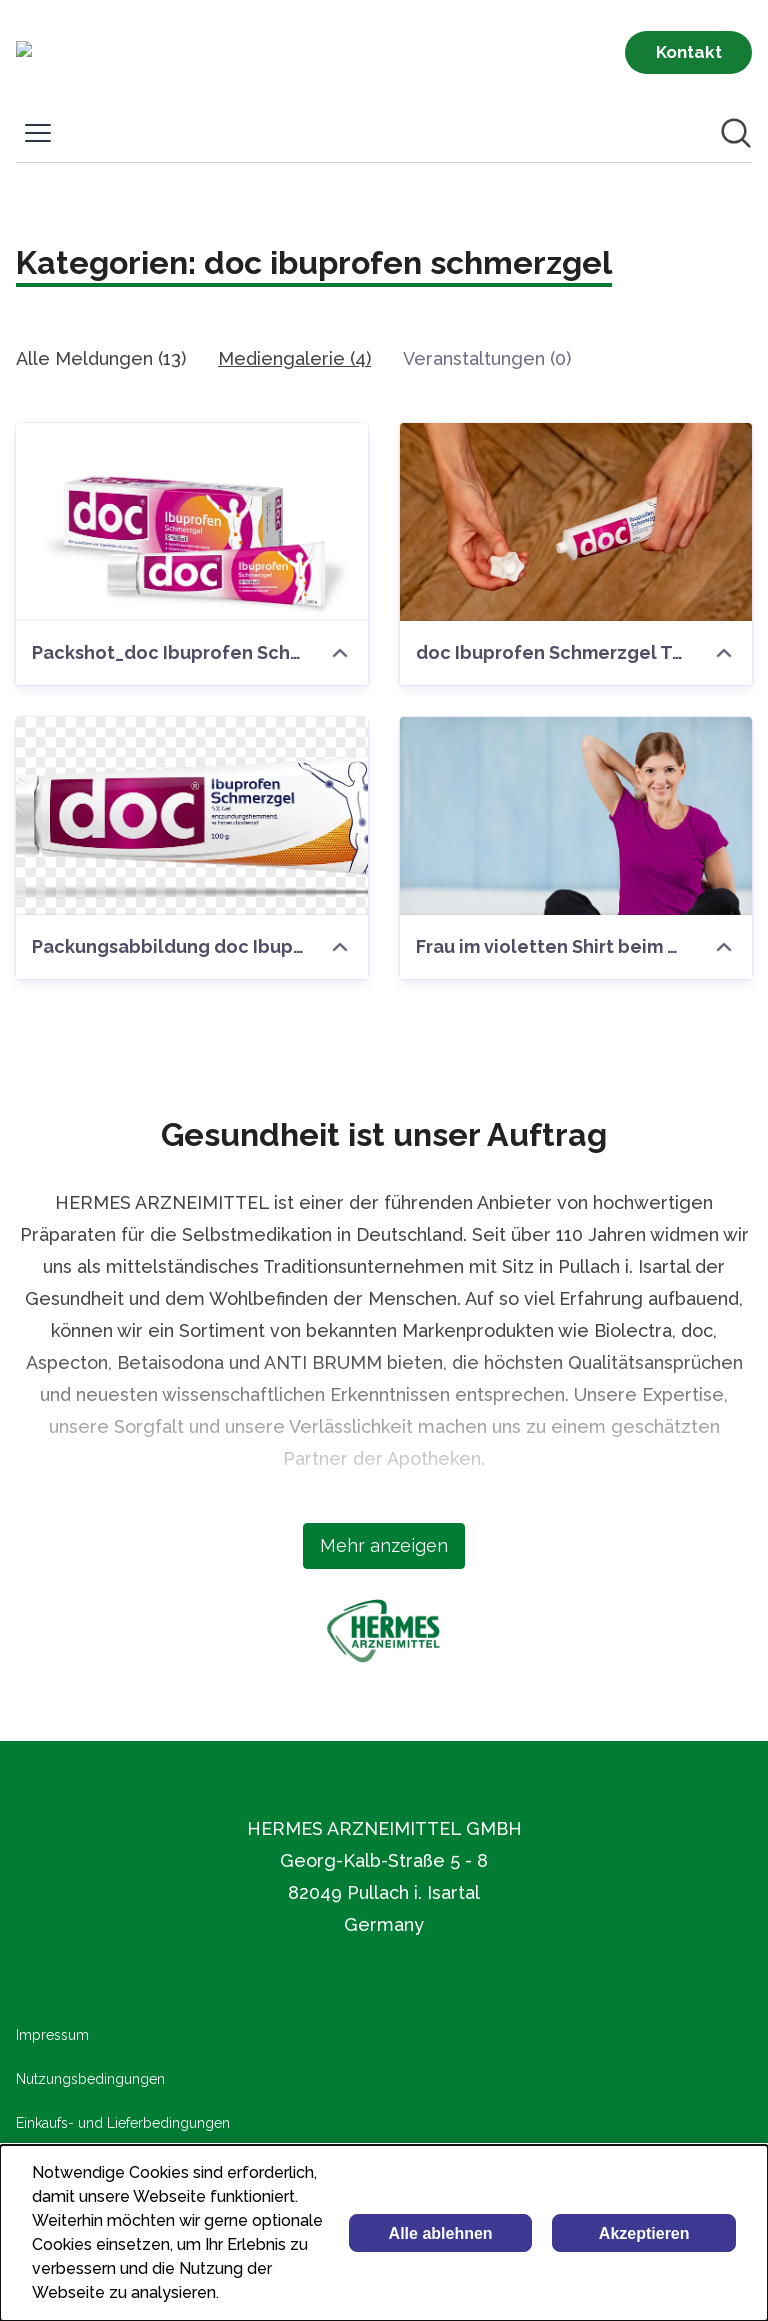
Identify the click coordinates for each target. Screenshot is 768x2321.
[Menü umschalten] (38, 133)
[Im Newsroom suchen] (736, 133)
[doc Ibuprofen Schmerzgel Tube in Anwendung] (576, 522)
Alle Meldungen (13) (101, 358)
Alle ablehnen (441, 2233)
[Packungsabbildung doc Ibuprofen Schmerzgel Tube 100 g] (192, 816)
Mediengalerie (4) (294, 358)
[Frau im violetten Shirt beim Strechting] (576, 816)
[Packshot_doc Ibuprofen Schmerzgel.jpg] (192, 522)
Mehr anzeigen (384, 1545)
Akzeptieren (644, 2233)
